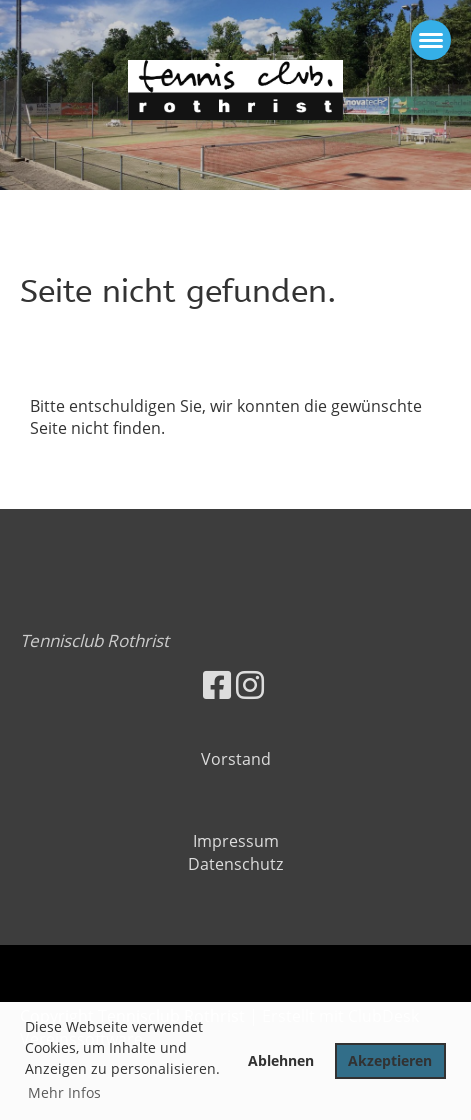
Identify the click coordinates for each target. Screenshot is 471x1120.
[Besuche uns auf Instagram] (250, 684)
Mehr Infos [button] (64, 1092)
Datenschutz (235, 864)
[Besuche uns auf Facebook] (217, 684)
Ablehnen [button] (281, 1060)
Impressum (236, 841)
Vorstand (236, 759)
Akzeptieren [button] (390, 1060)
